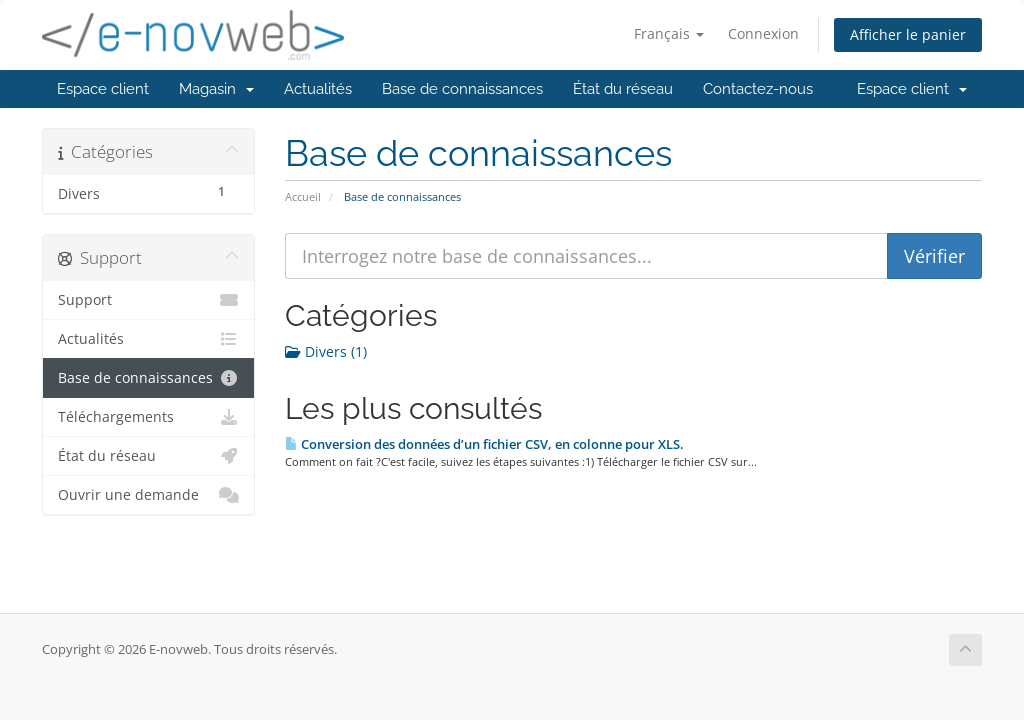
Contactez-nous (758, 89)
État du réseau (623, 89)
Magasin (216, 89)
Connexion (763, 33)
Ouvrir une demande (148, 495)
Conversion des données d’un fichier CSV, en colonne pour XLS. (484, 444)
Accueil (303, 196)
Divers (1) (326, 351)
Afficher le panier (908, 34)
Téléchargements (148, 417)
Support (148, 300)
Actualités (318, 89)
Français (669, 33)
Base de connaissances (462, 89)
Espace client (103, 89)
